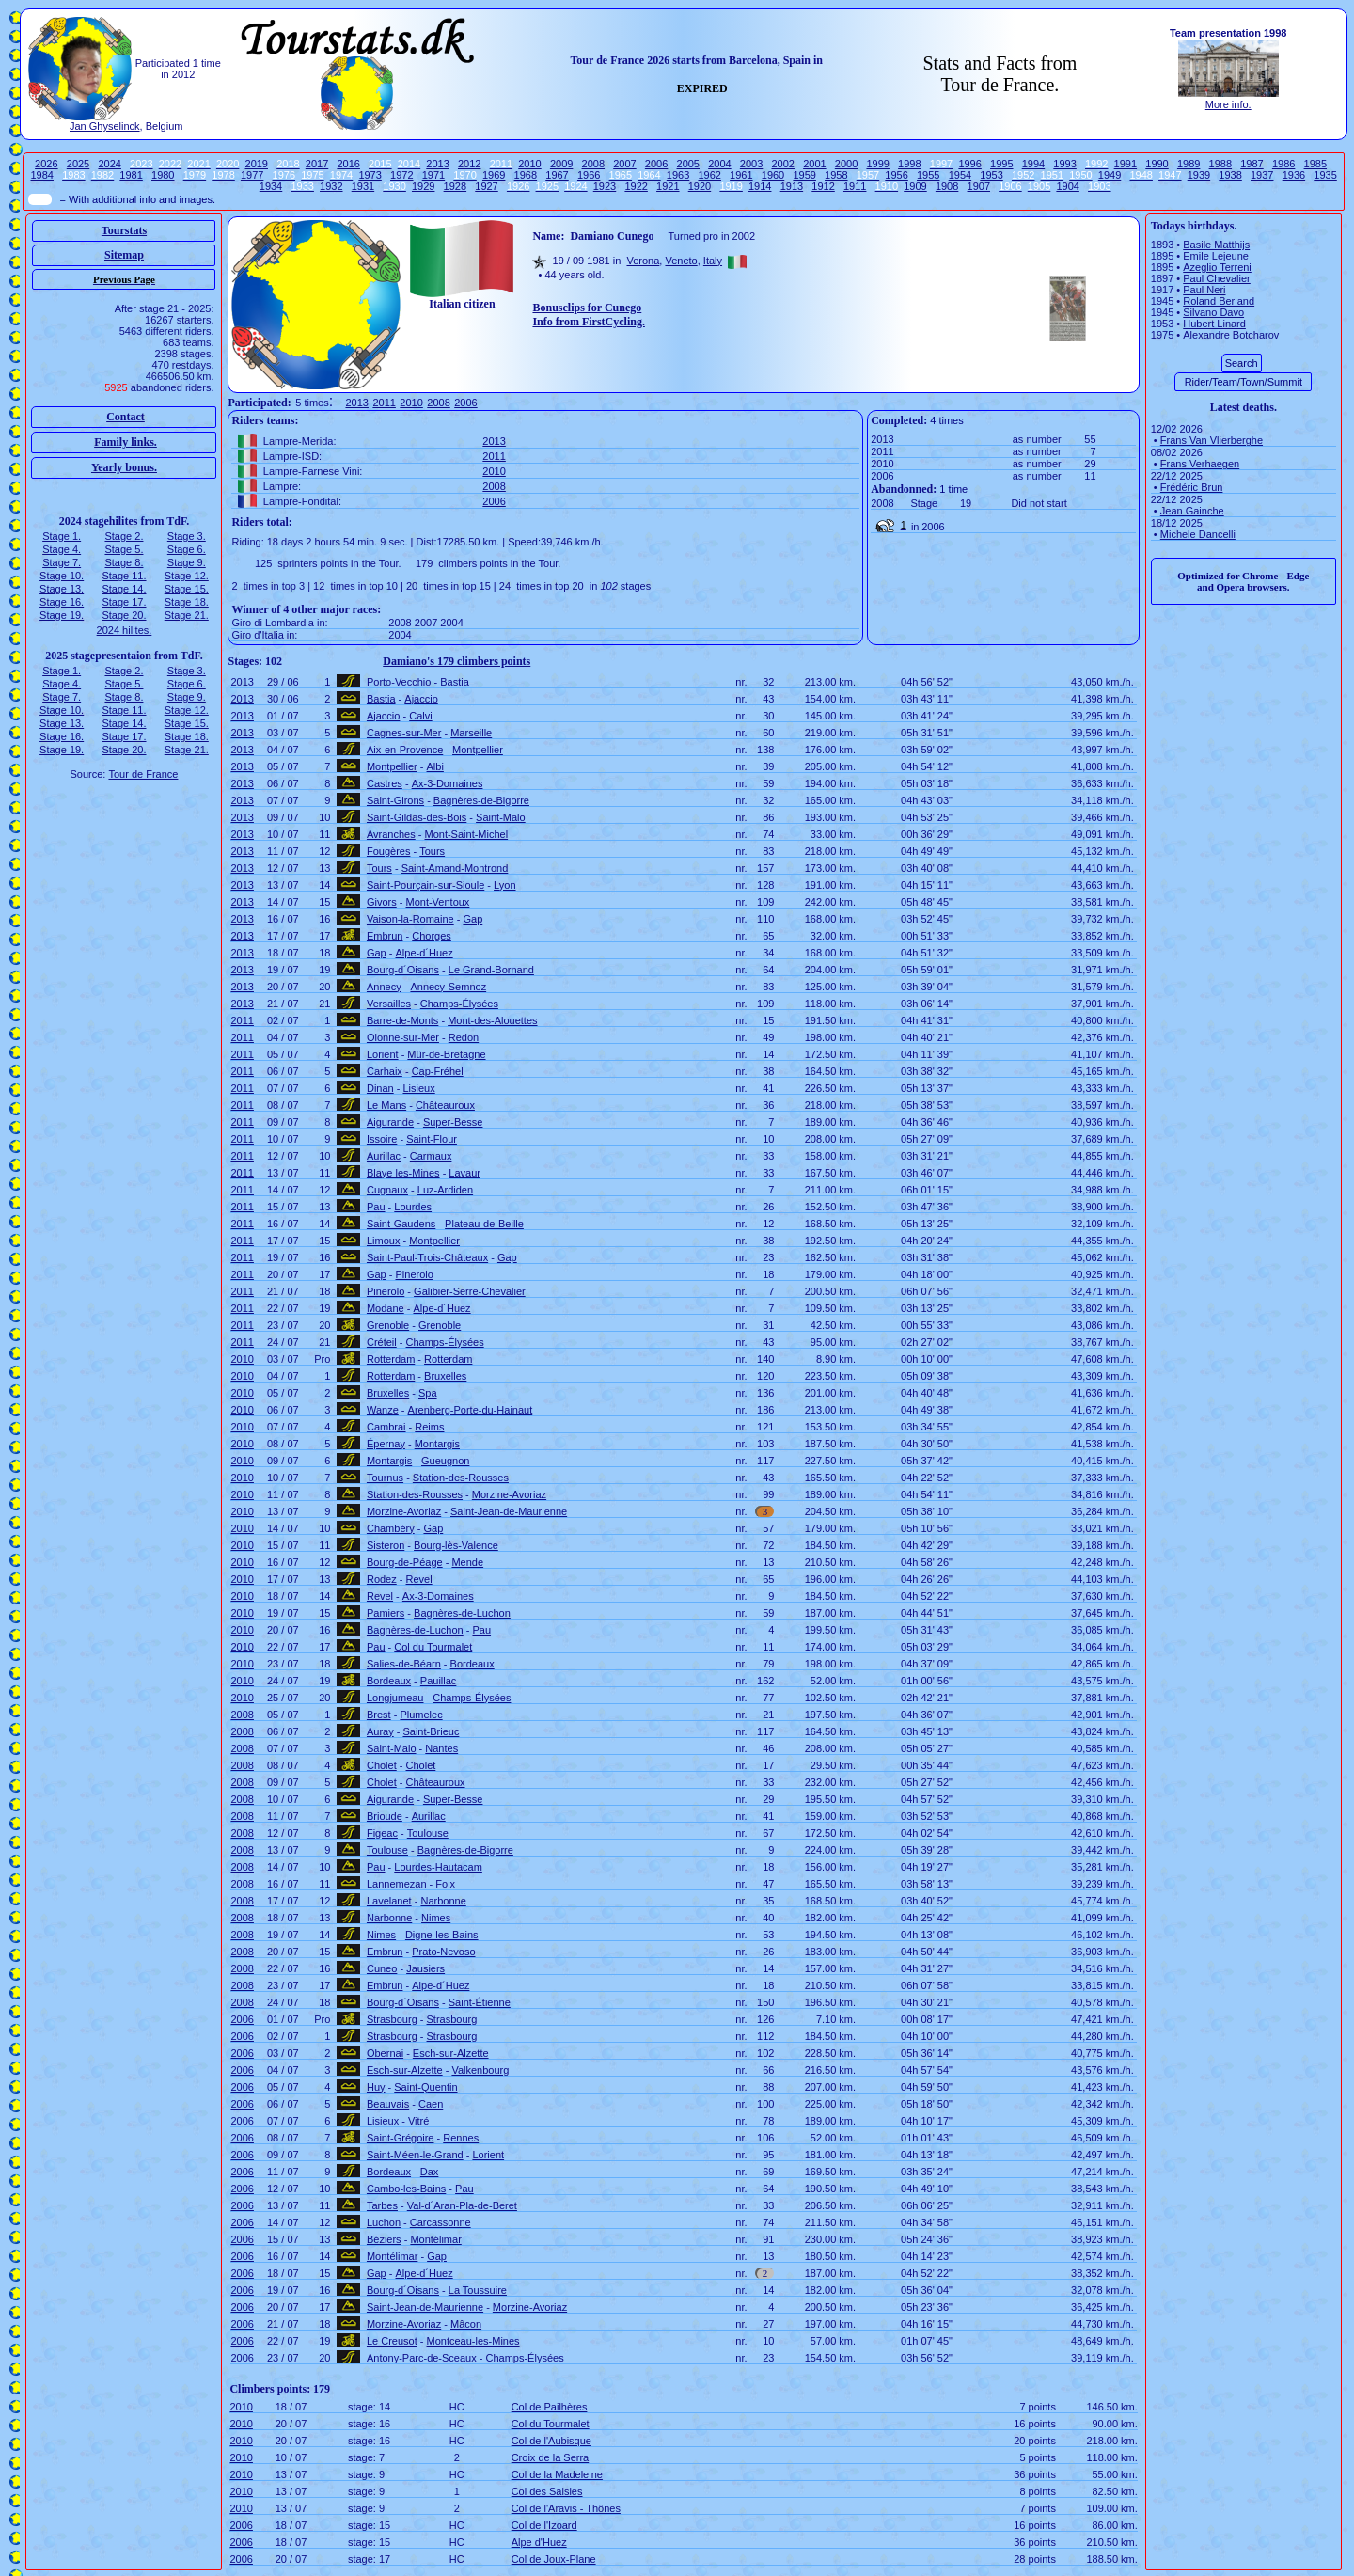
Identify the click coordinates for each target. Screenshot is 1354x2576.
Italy (712, 260)
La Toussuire (478, 2290)
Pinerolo (414, 1274)
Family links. (125, 442)
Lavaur (464, 1172)
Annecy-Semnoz (448, 986)
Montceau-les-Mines (473, 2341)
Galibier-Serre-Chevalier (470, 1291)
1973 (369, 175)
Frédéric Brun (1191, 487)
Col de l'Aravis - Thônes (566, 2508)
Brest (379, 1714)
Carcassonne (440, 2222)
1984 (41, 175)
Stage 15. (187, 588)
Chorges (431, 935)
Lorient (383, 1054)
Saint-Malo (501, 817)
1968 (525, 175)
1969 (493, 175)
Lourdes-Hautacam (438, 1867)
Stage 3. (186, 536)
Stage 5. (123, 549)
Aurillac (384, 1156)
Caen (430, 2104)
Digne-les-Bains (442, 1934)
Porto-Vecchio (399, 681)
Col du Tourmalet (433, 1646)
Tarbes (382, 2205)
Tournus (385, 1477)
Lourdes (413, 1206)
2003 (751, 163)
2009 (561, 163)
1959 (804, 175)
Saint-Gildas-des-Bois (416, 817)
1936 (1294, 175)
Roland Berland (1218, 301)
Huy (376, 2087)
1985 (1315, 163)
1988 (1220, 163)
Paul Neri (1204, 289)
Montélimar (435, 2239)
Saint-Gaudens (401, 1223)
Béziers (384, 2239)
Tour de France (143, 774)
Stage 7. (61, 562)
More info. (1228, 104)
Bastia (454, 681)
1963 (678, 175)
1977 (252, 175)
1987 (1251, 163)
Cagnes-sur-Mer (404, 732)
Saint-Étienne (480, 2002)
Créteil (382, 1342)
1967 (556, 175)
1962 (709, 175)
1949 (1109, 175)
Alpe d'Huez (539, 2542)
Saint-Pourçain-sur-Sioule (425, 885)
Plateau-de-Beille (484, 1223)
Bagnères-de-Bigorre (481, 800)
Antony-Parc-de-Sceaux (422, 2357)
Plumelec (421, 1714)
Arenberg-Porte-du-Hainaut (470, 1409)
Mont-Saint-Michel (467, 834)
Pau (376, 1206)
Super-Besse (453, 1122)
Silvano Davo (1213, 312)
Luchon (384, 2222)
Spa (427, 1393)
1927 (486, 186)
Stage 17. (124, 602)
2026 (46, 163)
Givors (382, 902)
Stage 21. (187, 615)
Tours (432, 851)
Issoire (382, 1139)
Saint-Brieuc (430, 1731)
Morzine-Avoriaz (509, 1494)
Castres (384, 783)
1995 (1001, 163)
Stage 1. (61, 536)
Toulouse (428, 1833)
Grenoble (388, 1325)
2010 (529, 163)
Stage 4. (61, 549)
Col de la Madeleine (557, 2474)
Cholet (382, 1765)
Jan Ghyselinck (105, 126)
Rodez (382, 1579)
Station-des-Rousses (461, 1477)
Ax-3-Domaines (447, 783)
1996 (969, 163)
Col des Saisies (547, 2491)
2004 (719, 163)
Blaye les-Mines (403, 1172)
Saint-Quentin (425, 2087)
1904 (1067, 186)
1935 (1325, 175)
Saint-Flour (431, 1139)
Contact (125, 416)
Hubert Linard (1214, 323)
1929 (423, 186)
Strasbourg (392, 2019)
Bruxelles (445, 1376)
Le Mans (386, 1105)
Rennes (461, 2137)
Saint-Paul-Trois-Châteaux (427, 1257)
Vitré (418, 2120)
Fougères (388, 851)
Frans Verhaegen (1199, 463)
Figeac (382, 1833)
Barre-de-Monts (402, 1020)
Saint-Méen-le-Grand (415, 2154)
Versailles (389, 1003)
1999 (877, 163)
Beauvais (388, 2104)
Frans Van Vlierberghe (1211, 440)
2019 (256, 163)
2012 (469, 163)
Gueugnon (445, 1460)
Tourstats (124, 230)
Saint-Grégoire (400, 2137)
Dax (429, 2171)
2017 (317, 163)
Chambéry (391, 1528)
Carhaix (384, 1071)
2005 (688, 163)
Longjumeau (395, 1697)
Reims (429, 1426)
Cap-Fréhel (438, 1071)
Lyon (504, 885)
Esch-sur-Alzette (451, 2053)
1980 (162, 175)
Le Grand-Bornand (491, 969)
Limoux (383, 1240)
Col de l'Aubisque (551, 2440)
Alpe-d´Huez (424, 952)
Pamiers (385, 1613)
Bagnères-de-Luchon (462, 1613)
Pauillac (438, 1680)
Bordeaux (472, 1663)
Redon (464, 1037)
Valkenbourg (480, 2070)
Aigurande (390, 1122)
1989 (1188, 163)
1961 (741, 175)
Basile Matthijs (1216, 244)
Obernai (385, 2053)
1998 (909, 163)
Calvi (420, 715)
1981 (130, 175)
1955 (928, 175)
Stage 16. (61, 602)
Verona (642, 260)
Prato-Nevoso (443, 1951)
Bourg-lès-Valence (456, 1545)
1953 (991, 175)
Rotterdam (391, 1359)
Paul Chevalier (1217, 278)
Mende (467, 1562)
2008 (593, 163)
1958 (836, 175)
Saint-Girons (395, 800)
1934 (271, 186)
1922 (635, 186)
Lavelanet (389, 1900)
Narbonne (442, 1900)
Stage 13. (61, 588)
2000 (846, 163)
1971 (433, 175)
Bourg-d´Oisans (403, 969)
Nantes (441, 1748)
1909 (915, 186)
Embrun (385, 935)
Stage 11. (124, 575)
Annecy (384, 986)
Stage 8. (123, 562)
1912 (822, 186)
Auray (380, 1731)
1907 (979, 186)
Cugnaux (387, 1189)
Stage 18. (187, 602)
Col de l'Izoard (544, 2525)
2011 (383, 402)
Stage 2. (123, 536)
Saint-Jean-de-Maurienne (508, 1511)
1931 (363, 186)
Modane (385, 1308)
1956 (896, 175)
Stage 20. (124, 615)
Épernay (386, 1443)
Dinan (380, 1088)
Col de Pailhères (550, 2406)
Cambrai (386, 1426)
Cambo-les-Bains (406, 2188)
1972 (401, 175)
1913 (791, 186)
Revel (419, 1579)
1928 (455, 186)
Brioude (384, 1816)
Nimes (435, 1917)
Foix (445, 1883)
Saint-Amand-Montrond (455, 868)
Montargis (437, 1443)
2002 (782, 163)
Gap (472, 919)
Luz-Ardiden (445, 1189)
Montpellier (477, 749)
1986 (1283, 163)
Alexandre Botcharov (1231, 334)
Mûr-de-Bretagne (446, 1054)
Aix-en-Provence (405, 749)
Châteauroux (445, 1105)
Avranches (391, 834)
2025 (78, 163)
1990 (1156, 163)
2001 (814, 163)
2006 (656, 163)
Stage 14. (124, 588)
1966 (588, 175)
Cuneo (382, 1968)
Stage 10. (61, 575)
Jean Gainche (1192, 510)
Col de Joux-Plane (554, 2559)
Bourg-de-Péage (405, 1562)
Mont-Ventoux (438, 902)
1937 (1262, 175)
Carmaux (431, 1156)
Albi (435, 766)
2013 (437, 163)
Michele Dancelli (1198, 534)
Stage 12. (187, 575)
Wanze (383, 1409)
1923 (604, 186)
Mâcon (465, 2324)
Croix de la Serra (551, 2457)
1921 (667, 186)
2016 (348, 163)
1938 (1230, 175)
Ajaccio (420, 698)
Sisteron (385, 1545)
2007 (624, 163)
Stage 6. (186, 549)
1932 (331, 186)
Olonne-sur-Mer (403, 1037)
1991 (1125, 163)
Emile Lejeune (1216, 255)
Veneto (681, 260)
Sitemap (124, 254)
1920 (699, 186)
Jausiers (425, 1968)
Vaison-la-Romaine (410, 919)
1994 (1033, 163)
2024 (109, 163)
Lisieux (418, 1088)
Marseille (471, 732)
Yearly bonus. (124, 467)
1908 (947, 186)
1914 (759, 186)
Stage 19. (61, 615)
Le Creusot (392, 2341)
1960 (773, 175)
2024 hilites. (124, 630)
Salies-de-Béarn (404, 1663)
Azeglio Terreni (1217, 267)
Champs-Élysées (459, 1003)
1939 (1199, 175)
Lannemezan (397, 1883)
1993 (1064, 163)
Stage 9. (186, 562)
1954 (960, 175)
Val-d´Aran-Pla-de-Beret (462, 2205)
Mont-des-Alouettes (492, 1020)
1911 (854, 186)
